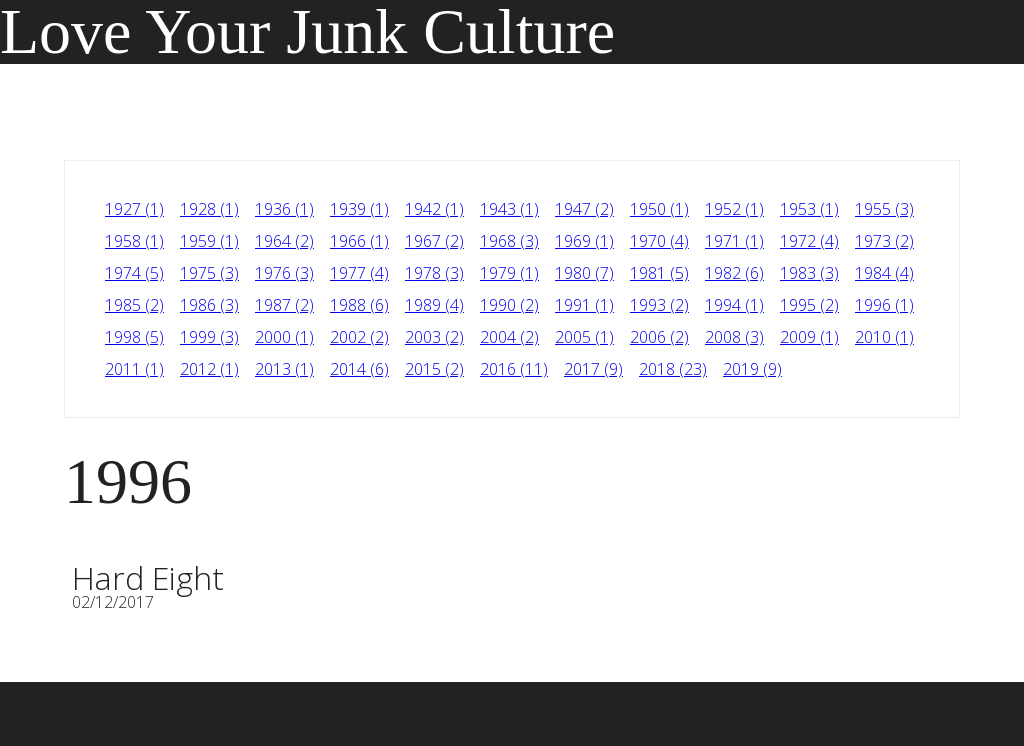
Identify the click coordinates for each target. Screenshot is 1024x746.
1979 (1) (509, 273)
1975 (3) (209, 273)
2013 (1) (284, 369)
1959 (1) (209, 241)
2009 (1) (809, 337)
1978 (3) (434, 273)
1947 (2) (584, 209)
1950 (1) (659, 209)
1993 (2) (659, 305)
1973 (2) (884, 241)
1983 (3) (809, 273)
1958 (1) (134, 241)
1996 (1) (884, 305)
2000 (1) (284, 337)
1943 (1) (509, 209)
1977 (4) (359, 273)
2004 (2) (509, 337)
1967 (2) (434, 241)
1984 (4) (884, 273)
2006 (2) (659, 337)
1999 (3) (209, 337)
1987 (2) (284, 305)
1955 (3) (884, 209)
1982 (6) (734, 273)
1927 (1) (134, 209)
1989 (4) (434, 305)
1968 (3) (509, 241)
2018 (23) (673, 369)
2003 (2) (434, 337)
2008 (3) (734, 337)
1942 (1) (434, 209)
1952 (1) (734, 209)
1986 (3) (209, 305)
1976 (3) (284, 273)
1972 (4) (809, 241)
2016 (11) (514, 369)
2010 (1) (884, 337)
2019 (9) (752, 369)
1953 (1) (809, 209)
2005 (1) (584, 337)
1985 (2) (134, 305)
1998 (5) (134, 337)
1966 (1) (359, 241)
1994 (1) (734, 305)
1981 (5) (659, 273)
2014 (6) (359, 369)
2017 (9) (593, 369)
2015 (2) (434, 369)
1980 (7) (584, 273)
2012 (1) (209, 369)
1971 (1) (734, 241)
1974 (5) (134, 273)
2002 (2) (359, 337)
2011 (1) (134, 369)
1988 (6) (359, 305)
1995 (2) (809, 305)
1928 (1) (209, 209)
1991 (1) (584, 305)
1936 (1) (284, 209)
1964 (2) (284, 241)
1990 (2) (509, 305)
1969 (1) (584, 241)
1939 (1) (359, 209)
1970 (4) (659, 241)
